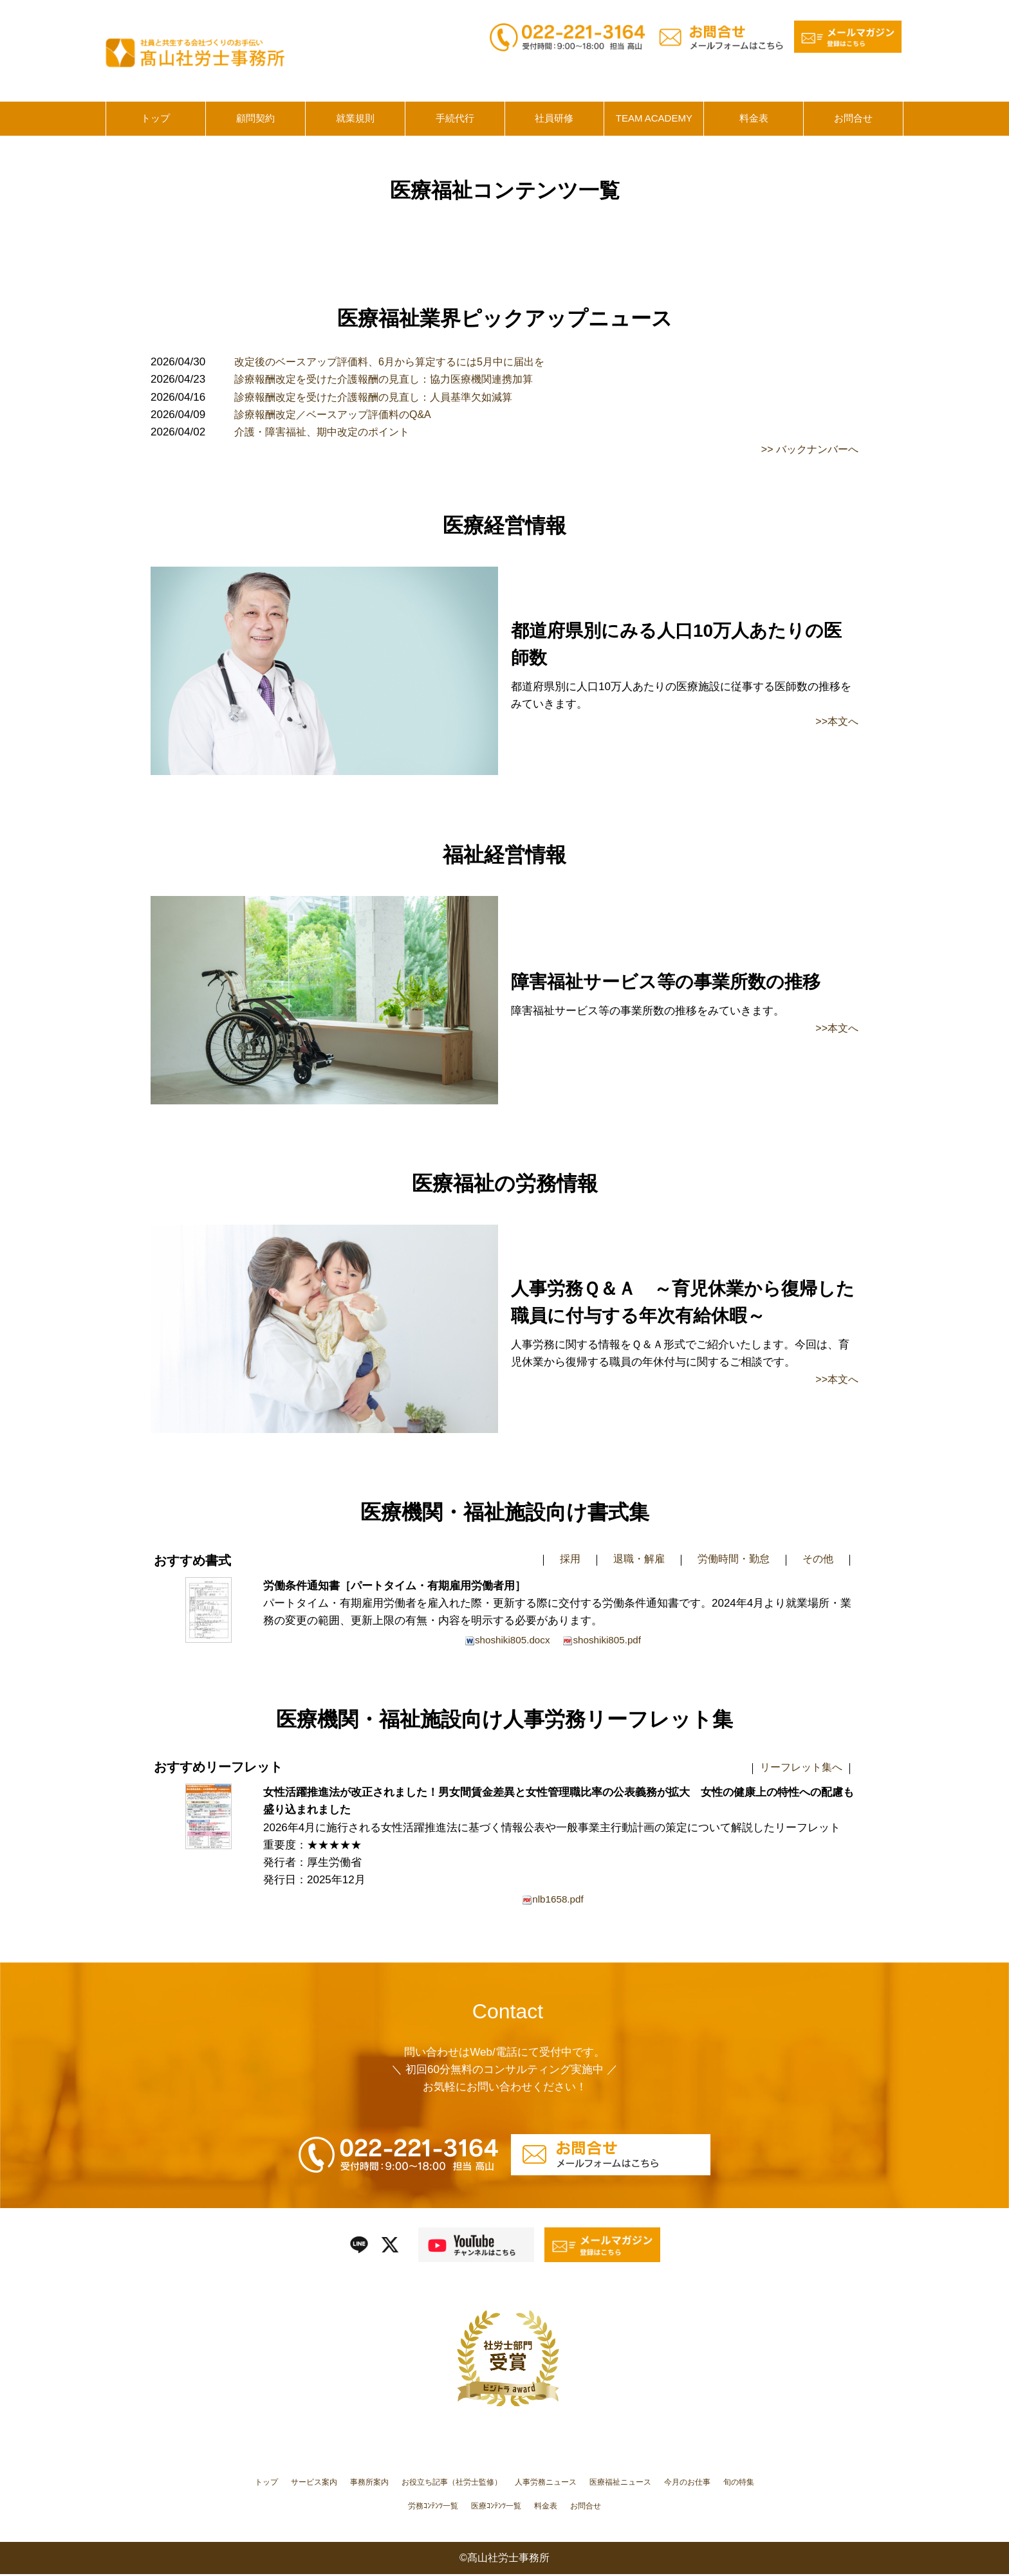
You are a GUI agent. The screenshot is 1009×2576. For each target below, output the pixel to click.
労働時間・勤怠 (729, 1559)
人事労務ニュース (615, 2483)
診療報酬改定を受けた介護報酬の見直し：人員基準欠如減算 (382, 397)
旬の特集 (416, 2506)
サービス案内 (336, 2483)
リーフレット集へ (798, 1768)
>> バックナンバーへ (806, 449)
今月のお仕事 (355, 2506)
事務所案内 (402, 2483)
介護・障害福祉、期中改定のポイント (327, 432)
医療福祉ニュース (706, 2483)
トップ (279, 2483)
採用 (560, 1559)
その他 (817, 1559)
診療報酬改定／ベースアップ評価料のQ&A (338, 414)
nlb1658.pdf (553, 1901)
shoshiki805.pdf (604, 1640)
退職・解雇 (631, 1559)
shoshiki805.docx (505, 1640)
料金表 (617, 2506)
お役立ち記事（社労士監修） (501, 2483)
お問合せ (664, 2506)
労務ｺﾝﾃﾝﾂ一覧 (481, 2506)
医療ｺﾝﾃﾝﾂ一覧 (558, 2506)
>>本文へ (835, 721)
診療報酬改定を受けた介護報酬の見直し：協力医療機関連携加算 (392, 379)
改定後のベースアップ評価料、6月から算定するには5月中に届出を (399, 362)
